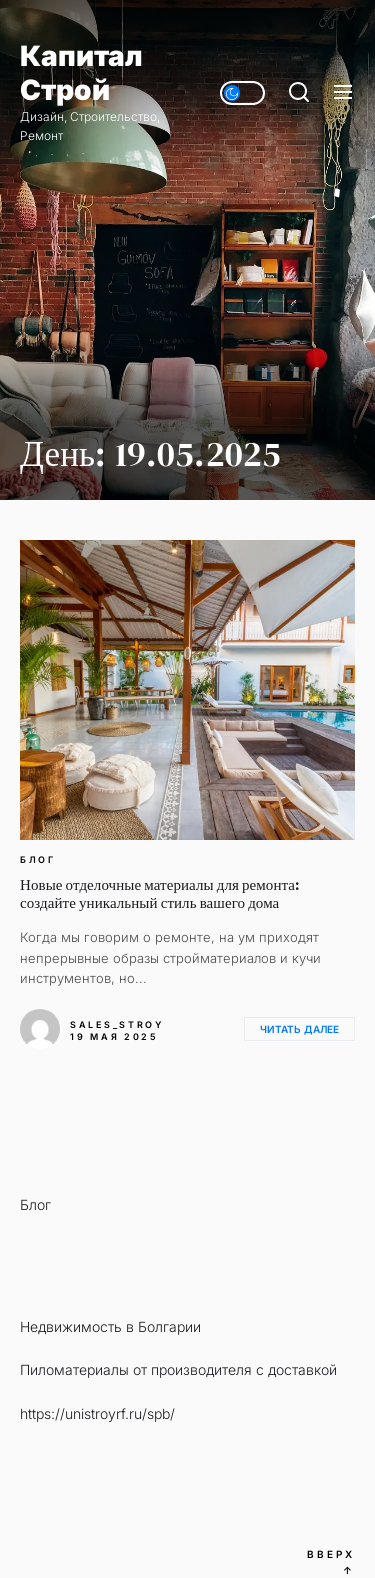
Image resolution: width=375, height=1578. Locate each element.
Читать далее (299, 1029)
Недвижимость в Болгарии (110, 1326)
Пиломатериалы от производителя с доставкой (178, 1369)
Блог (38, 860)
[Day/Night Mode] (242, 93)
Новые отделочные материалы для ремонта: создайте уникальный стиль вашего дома (160, 893)
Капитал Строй (81, 73)
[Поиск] (299, 93)
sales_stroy (117, 1024)
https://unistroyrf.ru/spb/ (97, 1413)
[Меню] (343, 93)
